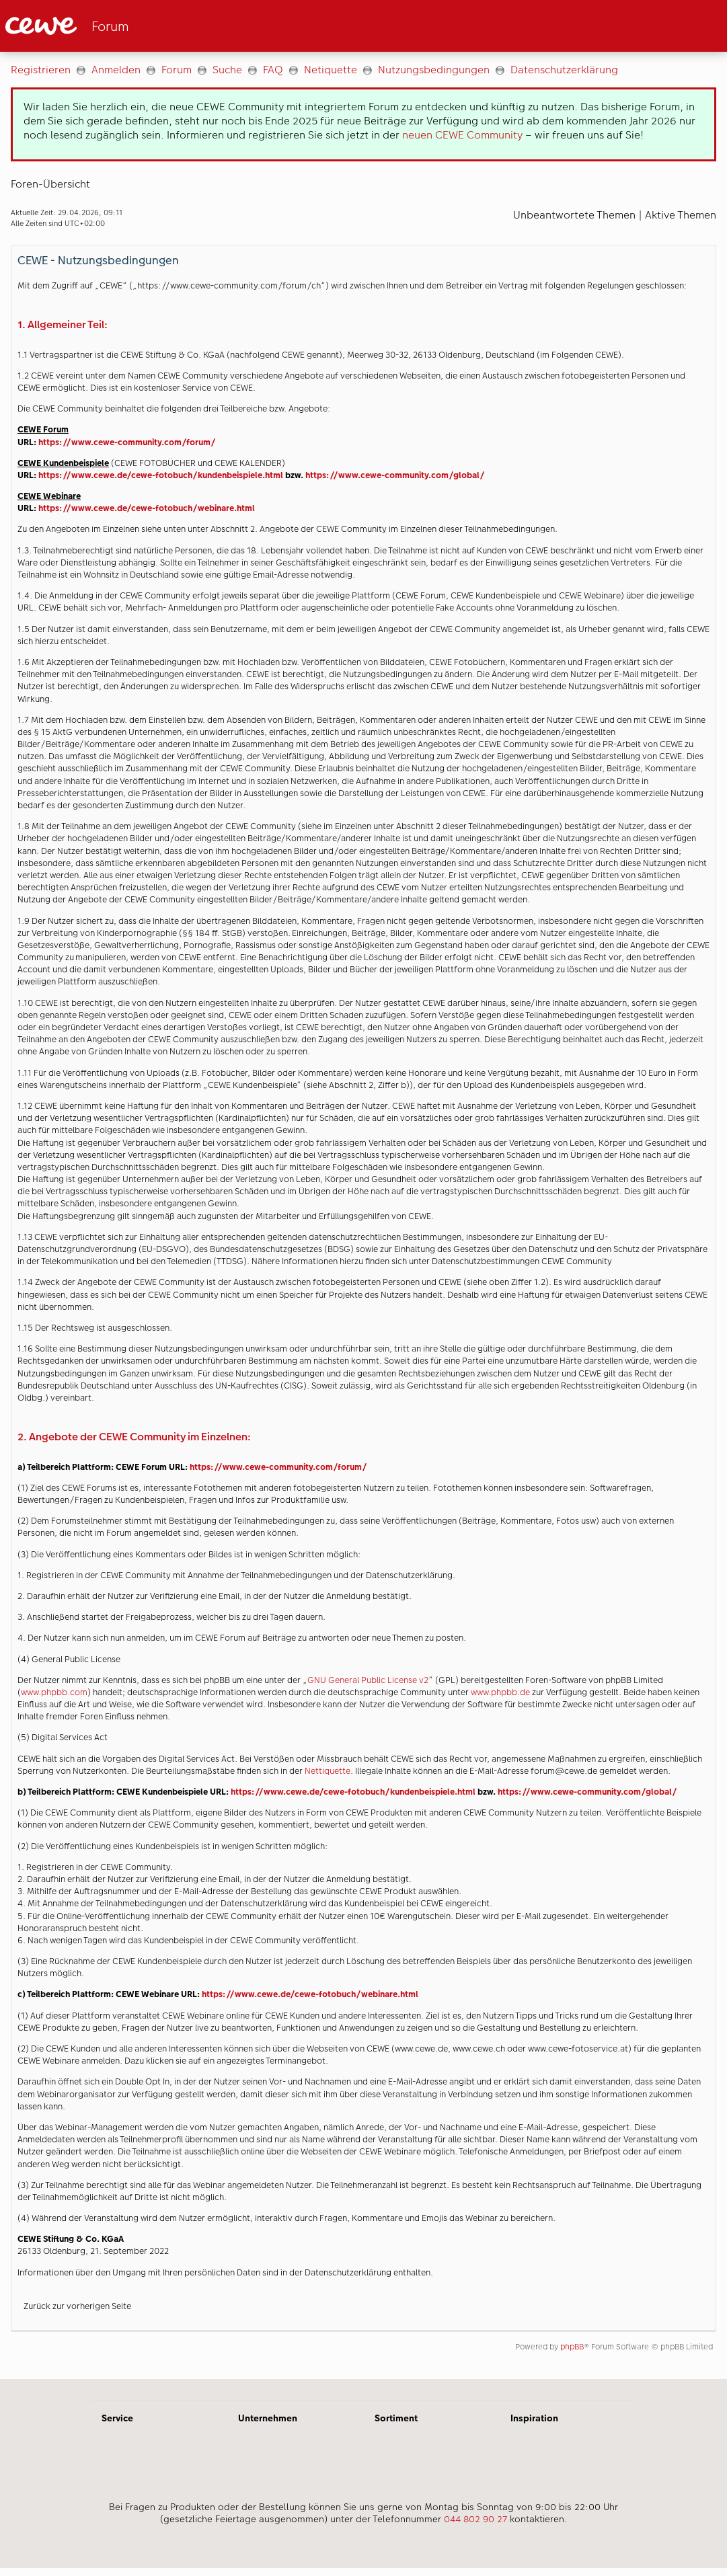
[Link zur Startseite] (137, 26)
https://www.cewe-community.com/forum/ (127, 442)
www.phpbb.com (54, 1692)
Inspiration (534, 2418)
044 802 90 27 (475, 2519)
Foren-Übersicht (50, 184)
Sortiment (396, 2418)
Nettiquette (327, 1770)
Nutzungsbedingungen (434, 69)
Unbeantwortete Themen (574, 215)
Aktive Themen (680, 215)
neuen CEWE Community (462, 135)
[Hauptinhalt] (363, 1215)
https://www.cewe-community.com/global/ (395, 475)
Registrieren (41, 69)
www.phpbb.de (500, 1692)
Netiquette (330, 69)
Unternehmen (267, 2418)
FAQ (273, 69)
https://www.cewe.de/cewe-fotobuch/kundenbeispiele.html (160, 475)
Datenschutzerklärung (564, 69)
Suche (227, 69)
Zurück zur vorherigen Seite (77, 2306)
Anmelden (116, 69)
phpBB (572, 2346)
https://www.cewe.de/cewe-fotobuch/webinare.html (146, 508)
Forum (176, 69)
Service (117, 2418)
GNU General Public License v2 (367, 1680)
